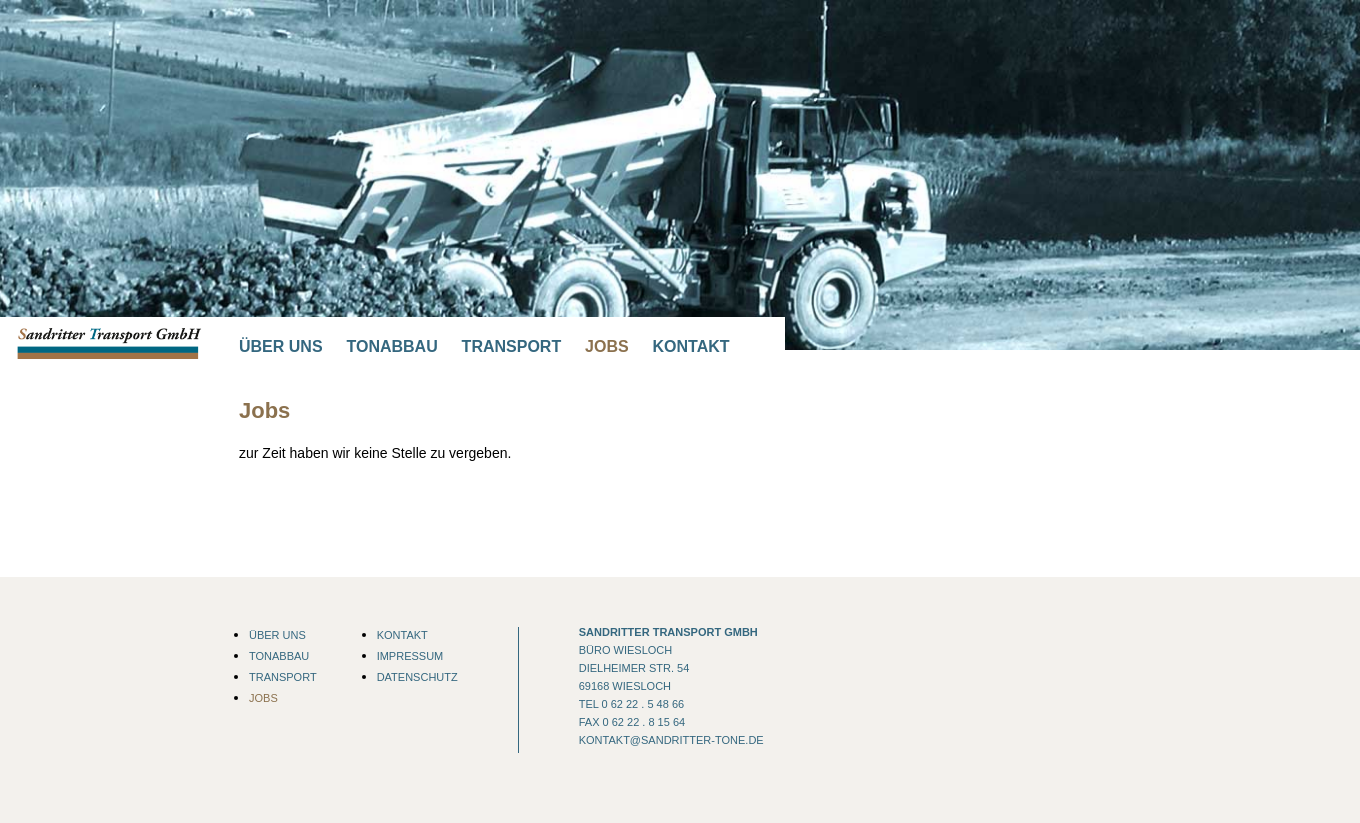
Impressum (410, 656)
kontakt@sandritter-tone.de (671, 740)
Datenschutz (417, 677)
